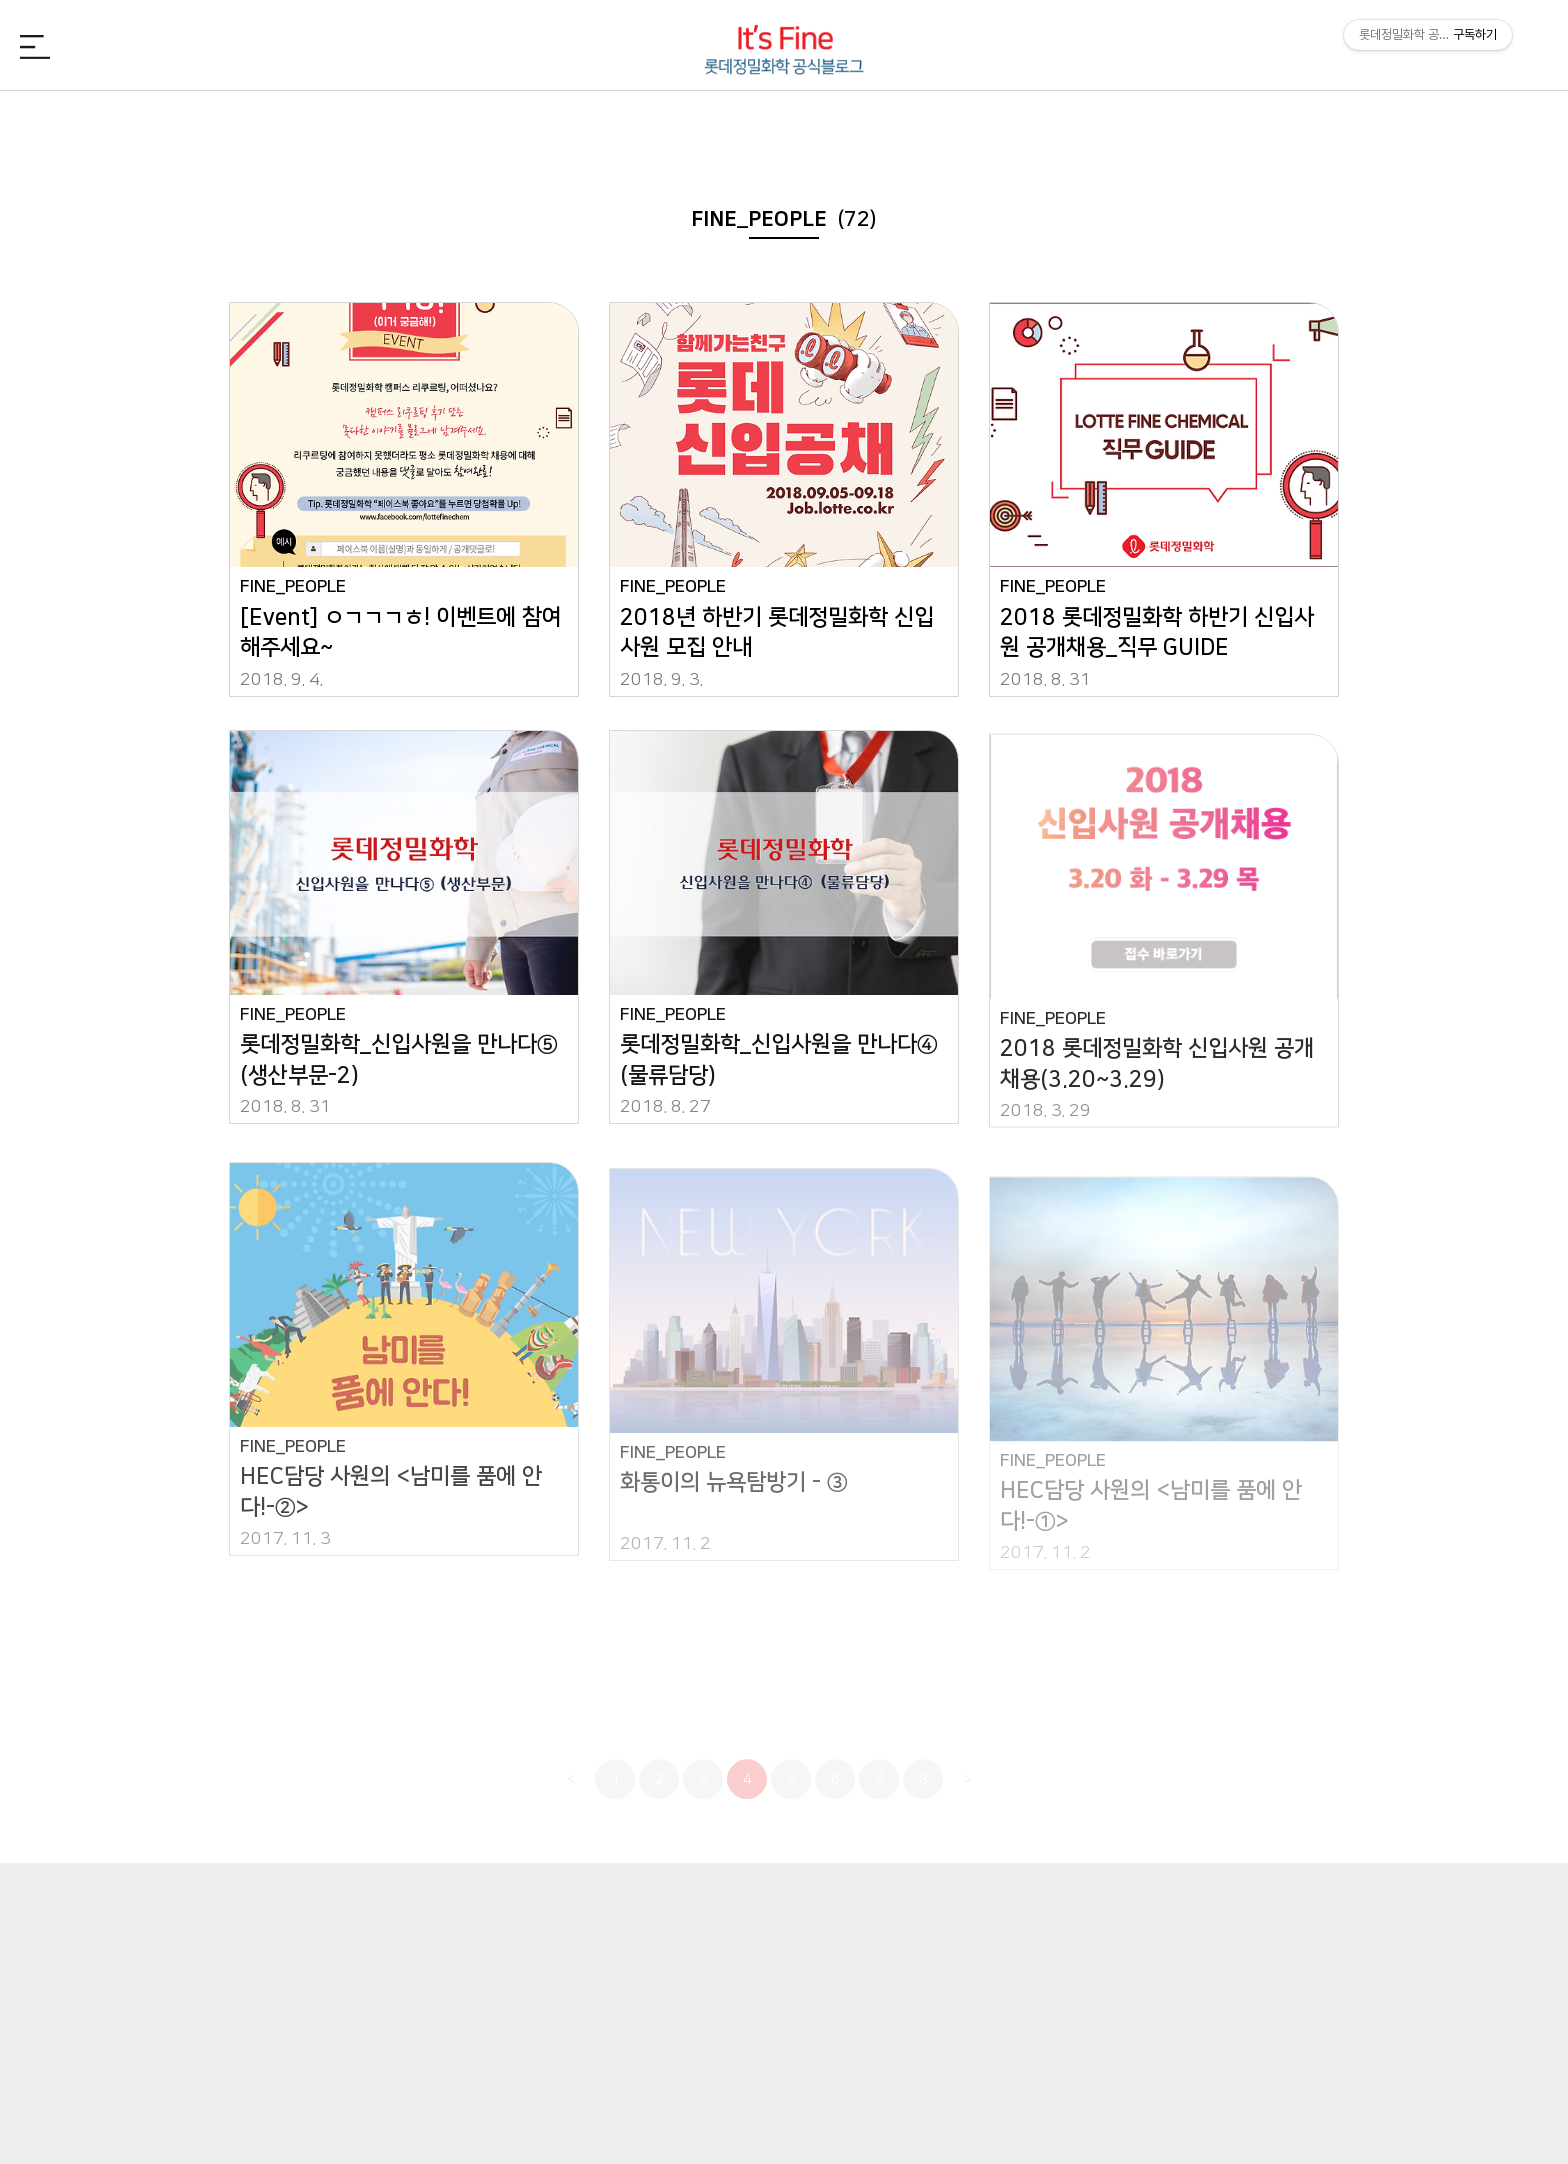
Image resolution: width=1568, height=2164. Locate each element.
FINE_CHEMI (568, 124)
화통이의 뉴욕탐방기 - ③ (733, 1501)
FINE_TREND (1216, 124)
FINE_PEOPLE (784, 124)
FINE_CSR (1000, 124)
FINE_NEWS (352, 124)
